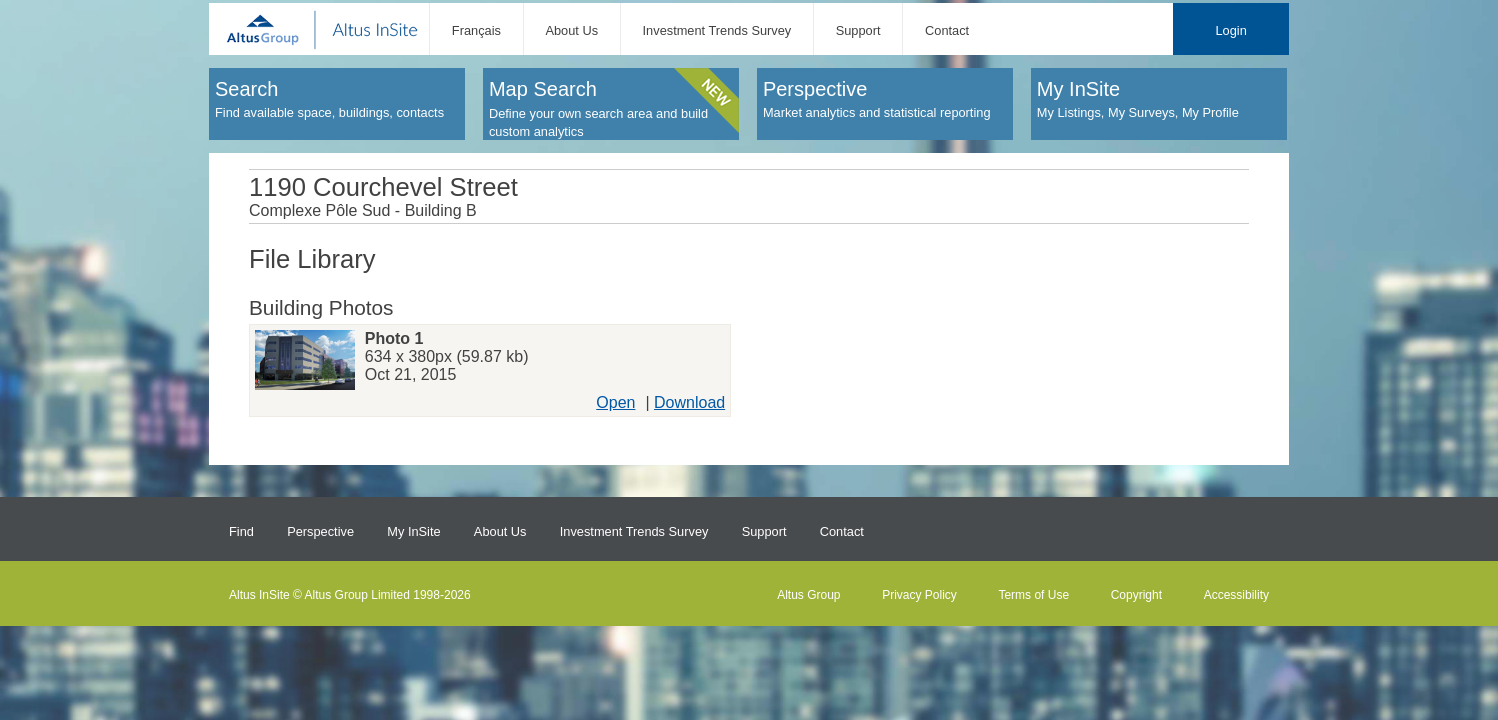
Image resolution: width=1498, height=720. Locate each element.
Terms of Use (1033, 595)
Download (689, 402)
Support (858, 30)
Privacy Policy (919, 595)
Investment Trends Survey (717, 30)
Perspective (320, 531)
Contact (947, 30)
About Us (571, 30)
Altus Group (808, 595)
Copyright (1136, 595)
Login (1230, 30)
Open (615, 402)
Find (241, 531)
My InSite (413, 531)
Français (476, 30)
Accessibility (1236, 595)
